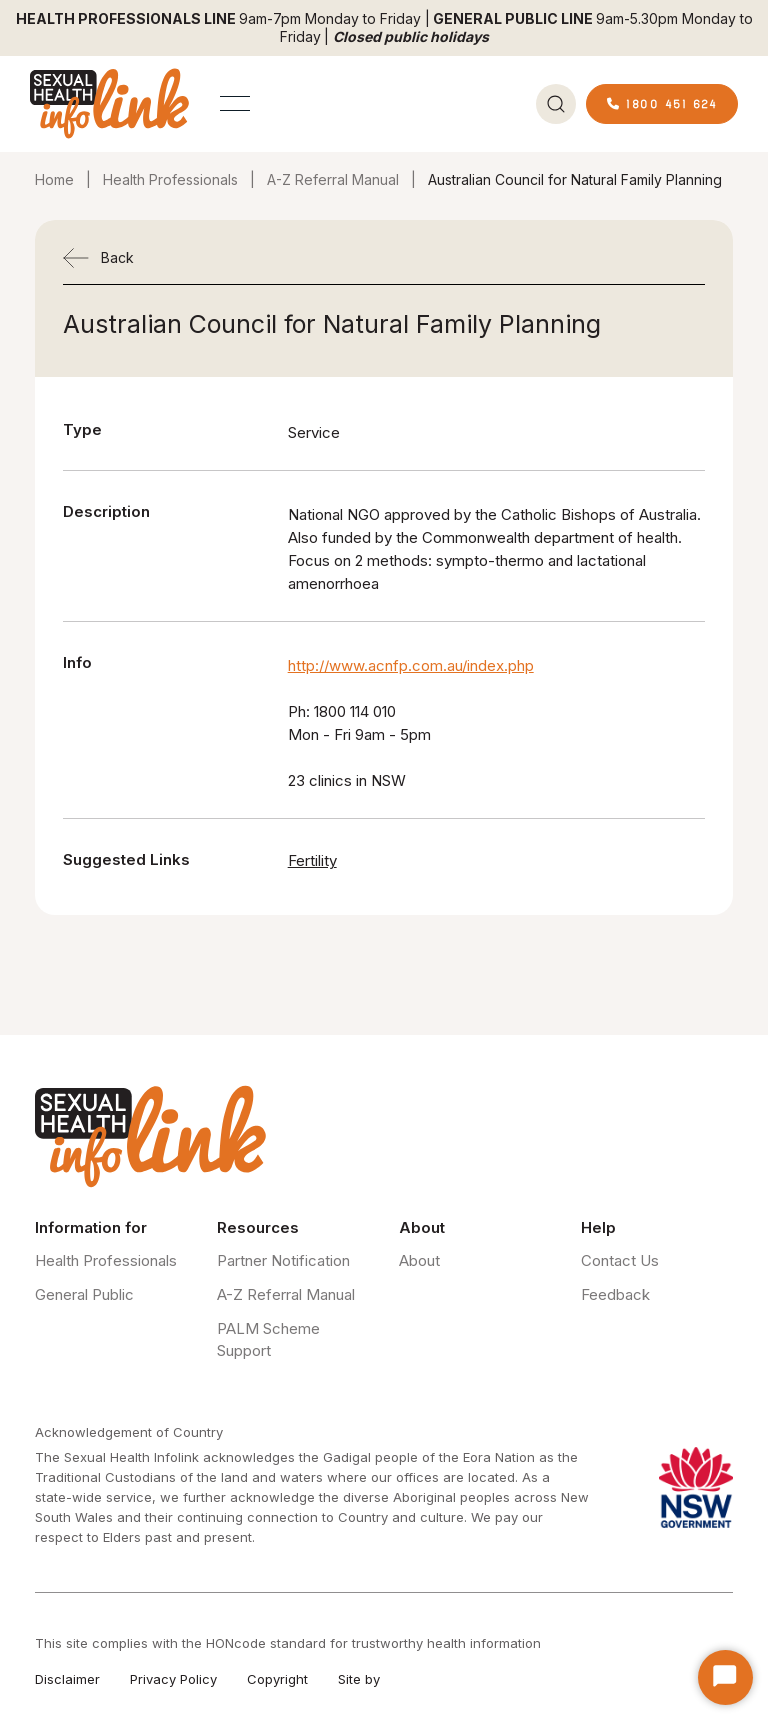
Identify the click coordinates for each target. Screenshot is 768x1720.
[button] (235, 103)
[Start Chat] (725, 1677)
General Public (84, 1294)
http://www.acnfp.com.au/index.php (411, 665)
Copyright (277, 1679)
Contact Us (620, 1260)
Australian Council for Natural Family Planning (575, 179)
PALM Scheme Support (268, 1339)
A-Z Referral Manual (333, 179)
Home (54, 179)
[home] (110, 103)
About (419, 1260)
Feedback (615, 1294)
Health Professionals (170, 179)
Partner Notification (283, 1260)
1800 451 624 (662, 103)
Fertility (312, 860)
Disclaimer (67, 1679)
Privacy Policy (173, 1679)
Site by (359, 1679)
